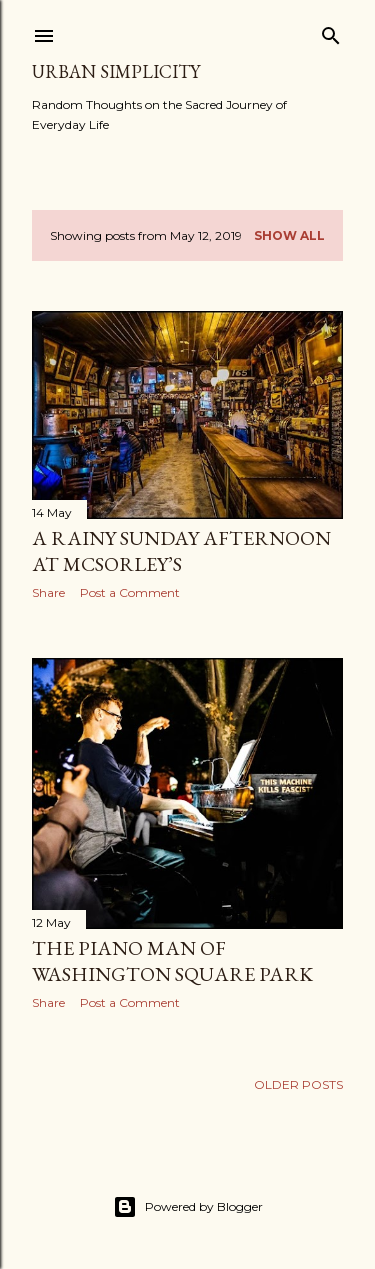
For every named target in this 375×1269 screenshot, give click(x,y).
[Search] (331, 31)
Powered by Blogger (188, 1207)
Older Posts (298, 1084)
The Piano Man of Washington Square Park (172, 961)
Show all (289, 235)
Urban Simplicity (116, 71)
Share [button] (48, 592)
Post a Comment (130, 592)
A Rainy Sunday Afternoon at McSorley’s (181, 551)
